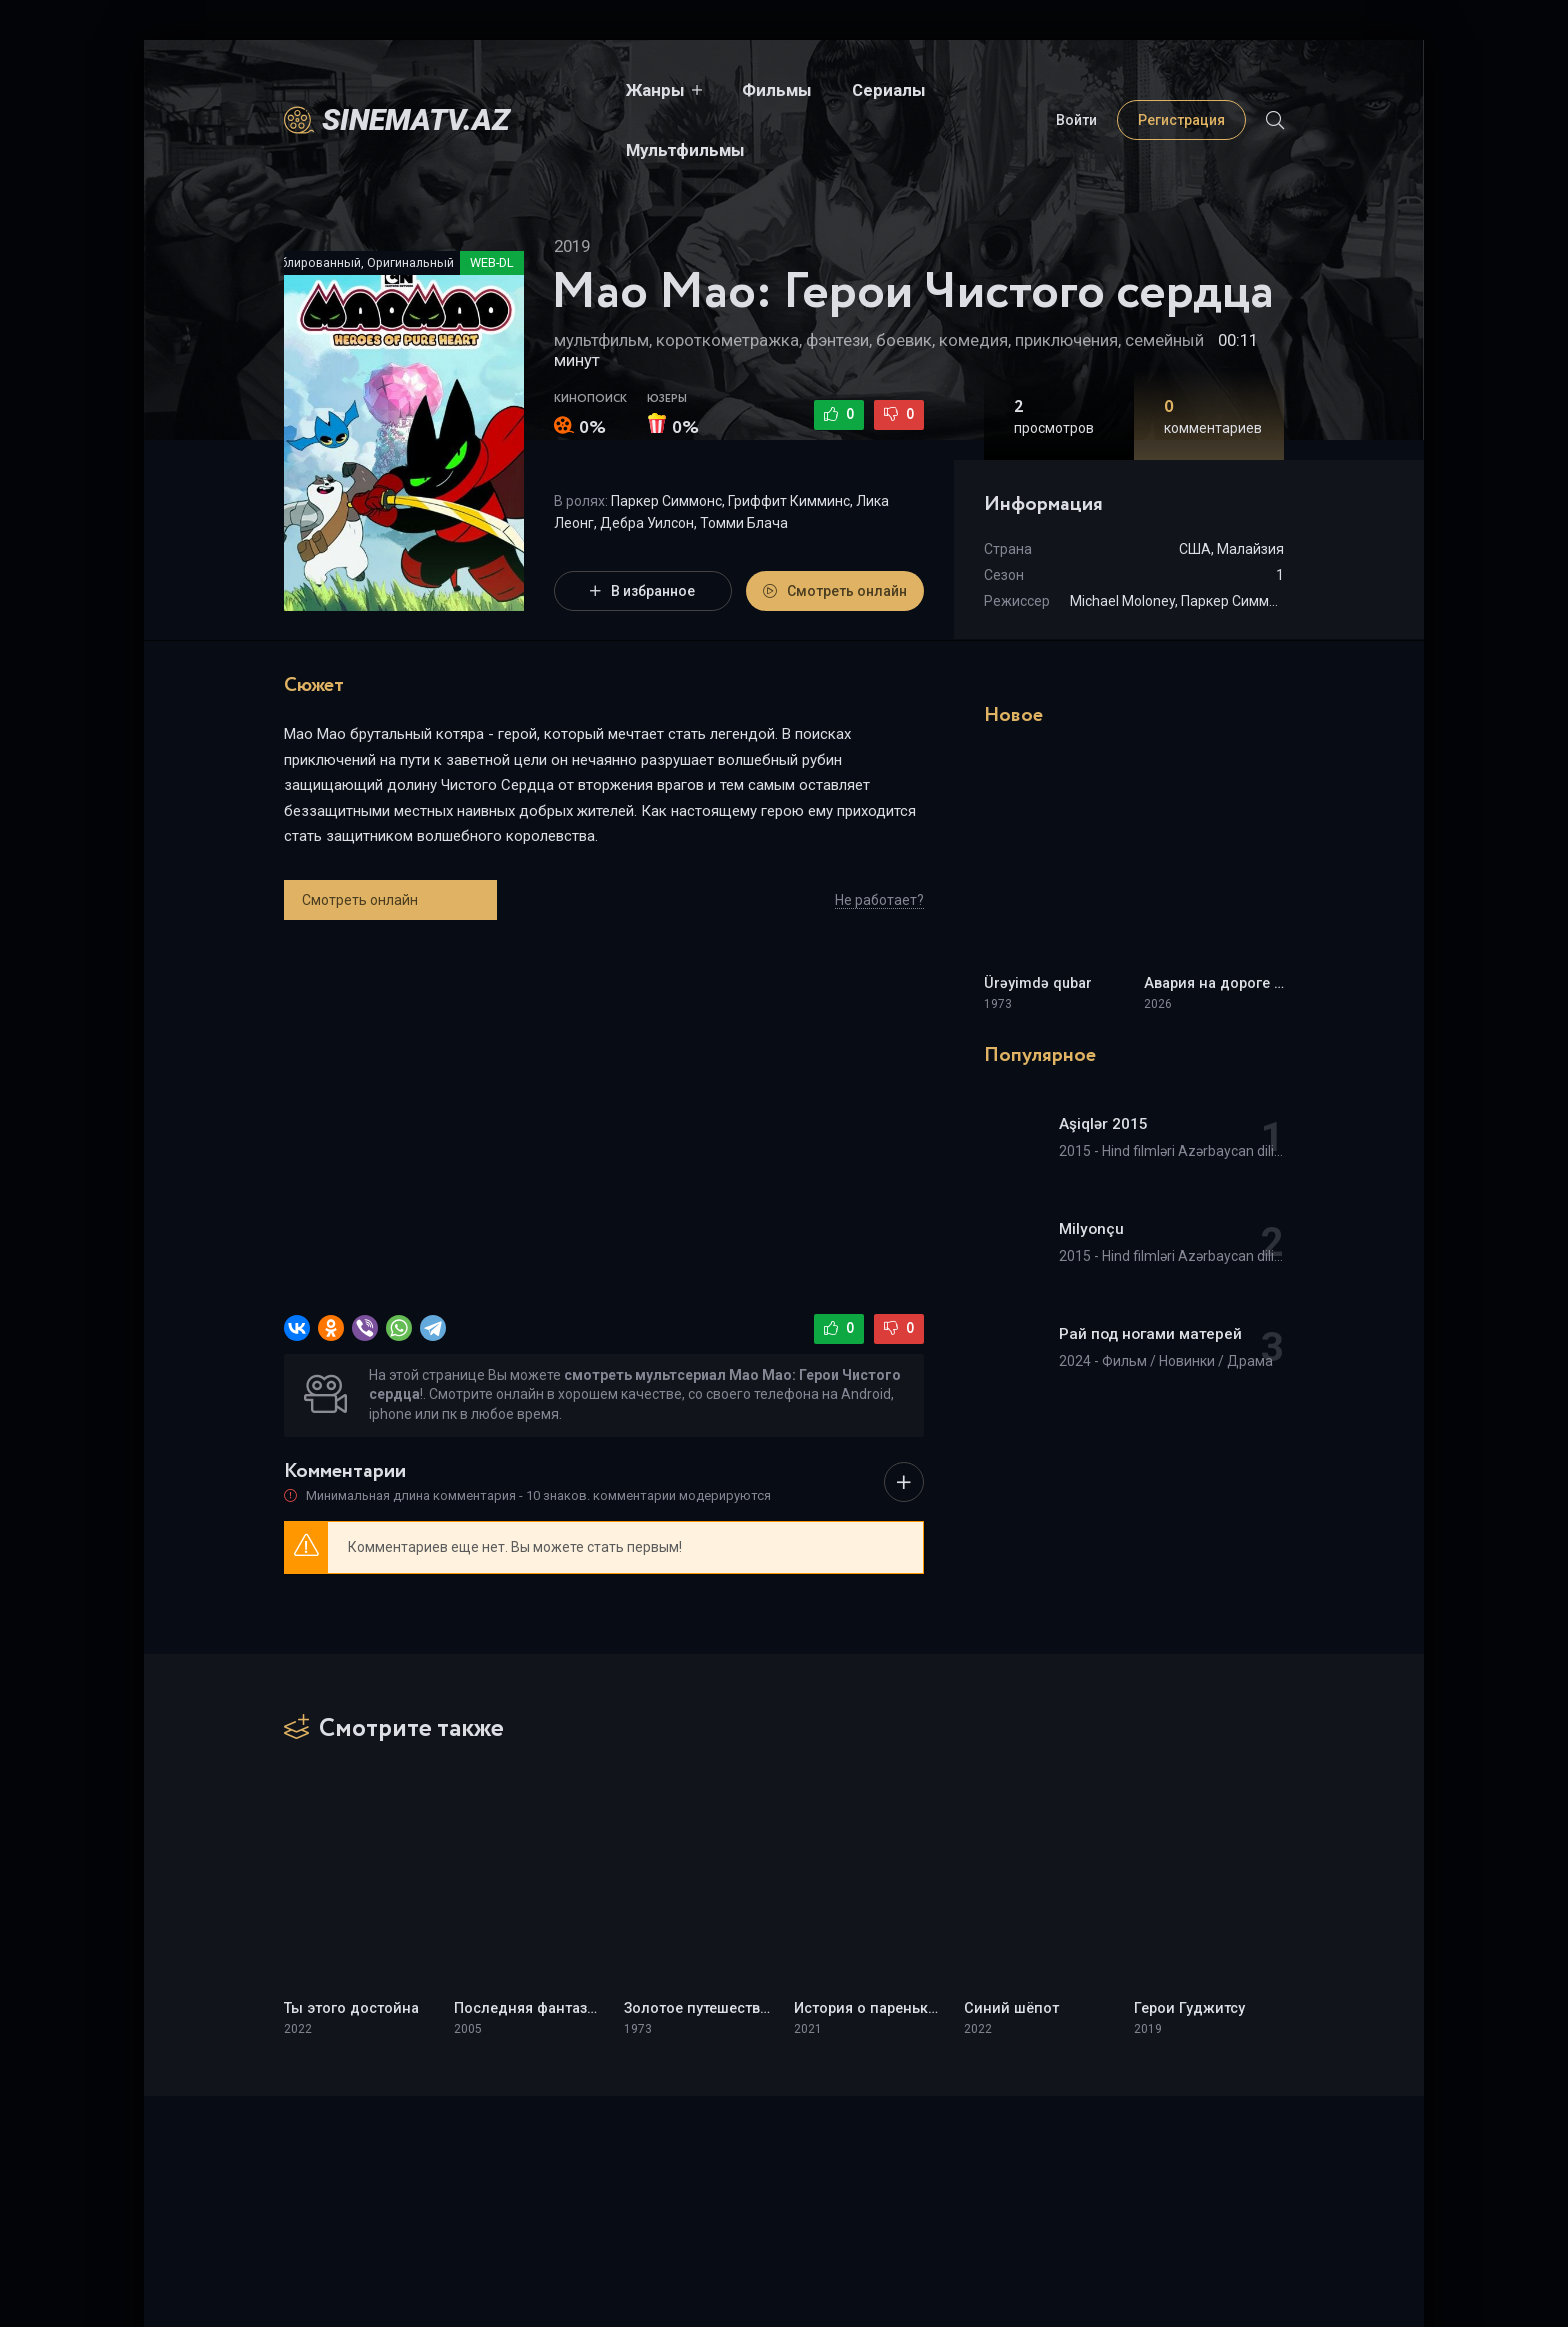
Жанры (579, 90)
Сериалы (813, 90)
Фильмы (701, 90)
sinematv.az (416, 89)
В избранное (642, 591)
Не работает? (879, 900)
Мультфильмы (949, 90)
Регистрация (1181, 90)
